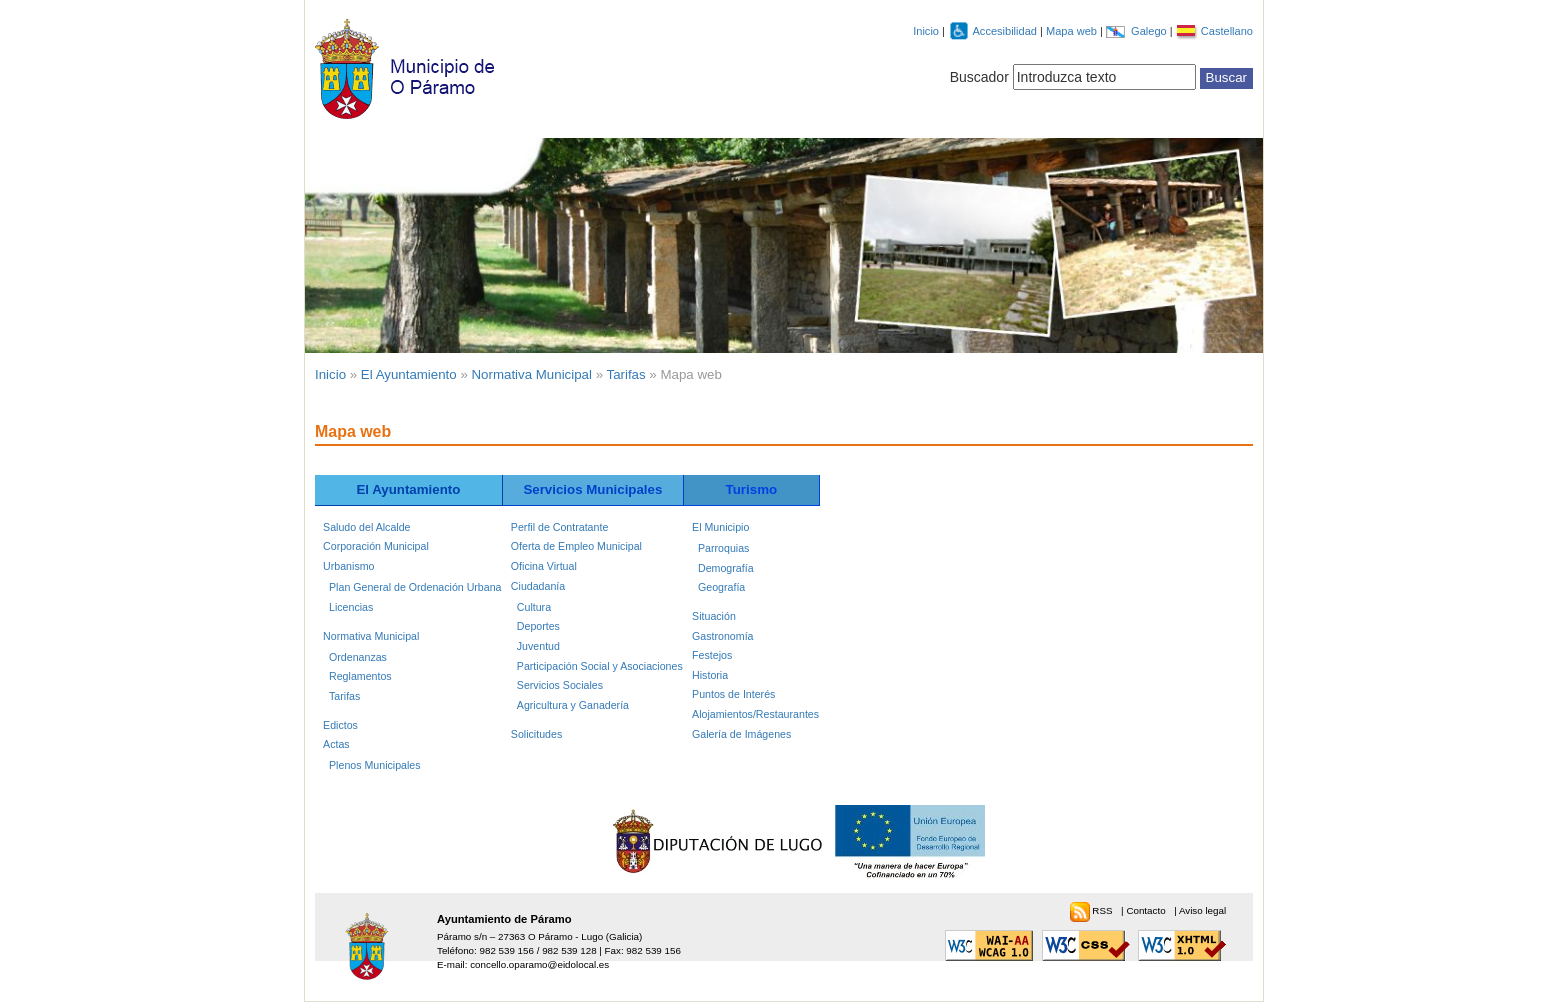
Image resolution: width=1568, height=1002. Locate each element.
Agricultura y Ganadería (573, 705)
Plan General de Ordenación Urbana (415, 587)
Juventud (538, 646)
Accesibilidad (1006, 31)
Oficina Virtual (544, 566)
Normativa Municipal (532, 374)
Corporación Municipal (376, 546)
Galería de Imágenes (741, 734)
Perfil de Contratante (559, 527)
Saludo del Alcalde (366, 527)
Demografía (726, 568)
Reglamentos (360, 676)
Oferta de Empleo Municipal (576, 546)
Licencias (351, 607)
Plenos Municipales (375, 765)
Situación (714, 616)
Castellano (1227, 31)
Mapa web (1073, 31)
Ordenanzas (358, 657)
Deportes (538, 626)
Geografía (721, 587)
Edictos (340, 725)
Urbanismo (348, 566)
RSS (1103, 910)
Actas (336, 744)
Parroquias (723, 548)
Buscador (979, 77)
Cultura (534, 607)
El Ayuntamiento (409, 374)
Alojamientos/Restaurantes (755, 714)
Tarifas (626, 374)
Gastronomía (722, 636)
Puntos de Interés (733, 694)
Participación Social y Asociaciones (600, 666)
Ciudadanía (538, 586)
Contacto (1147, 910)
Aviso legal (1202, 910)
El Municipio (720, 527)
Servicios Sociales (560, 685)
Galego (1150, 31)
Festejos (712, 655)
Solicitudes (536, 734)
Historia (710, 675)
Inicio (926, 31)
